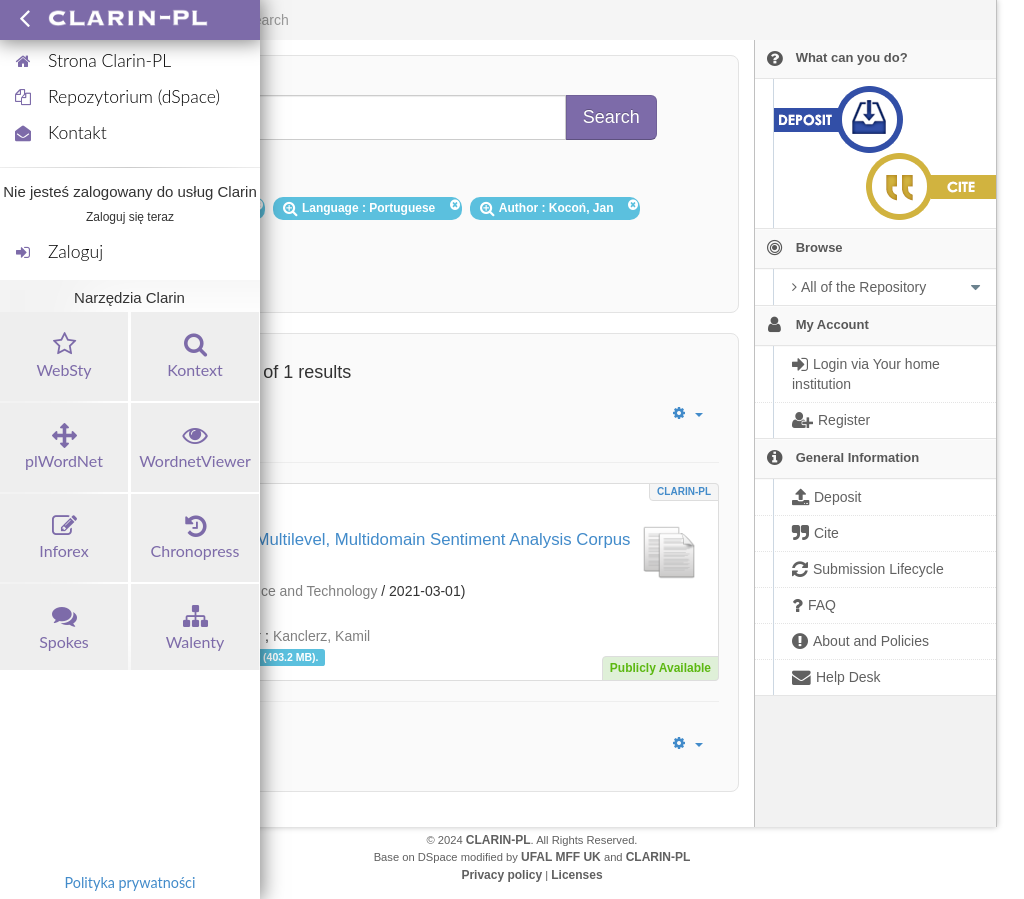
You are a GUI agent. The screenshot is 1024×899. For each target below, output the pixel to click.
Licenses (576, 875)
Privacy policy (501, 875)
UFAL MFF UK (561, 857)
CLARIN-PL (684, 491)
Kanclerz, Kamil (321, 636)
